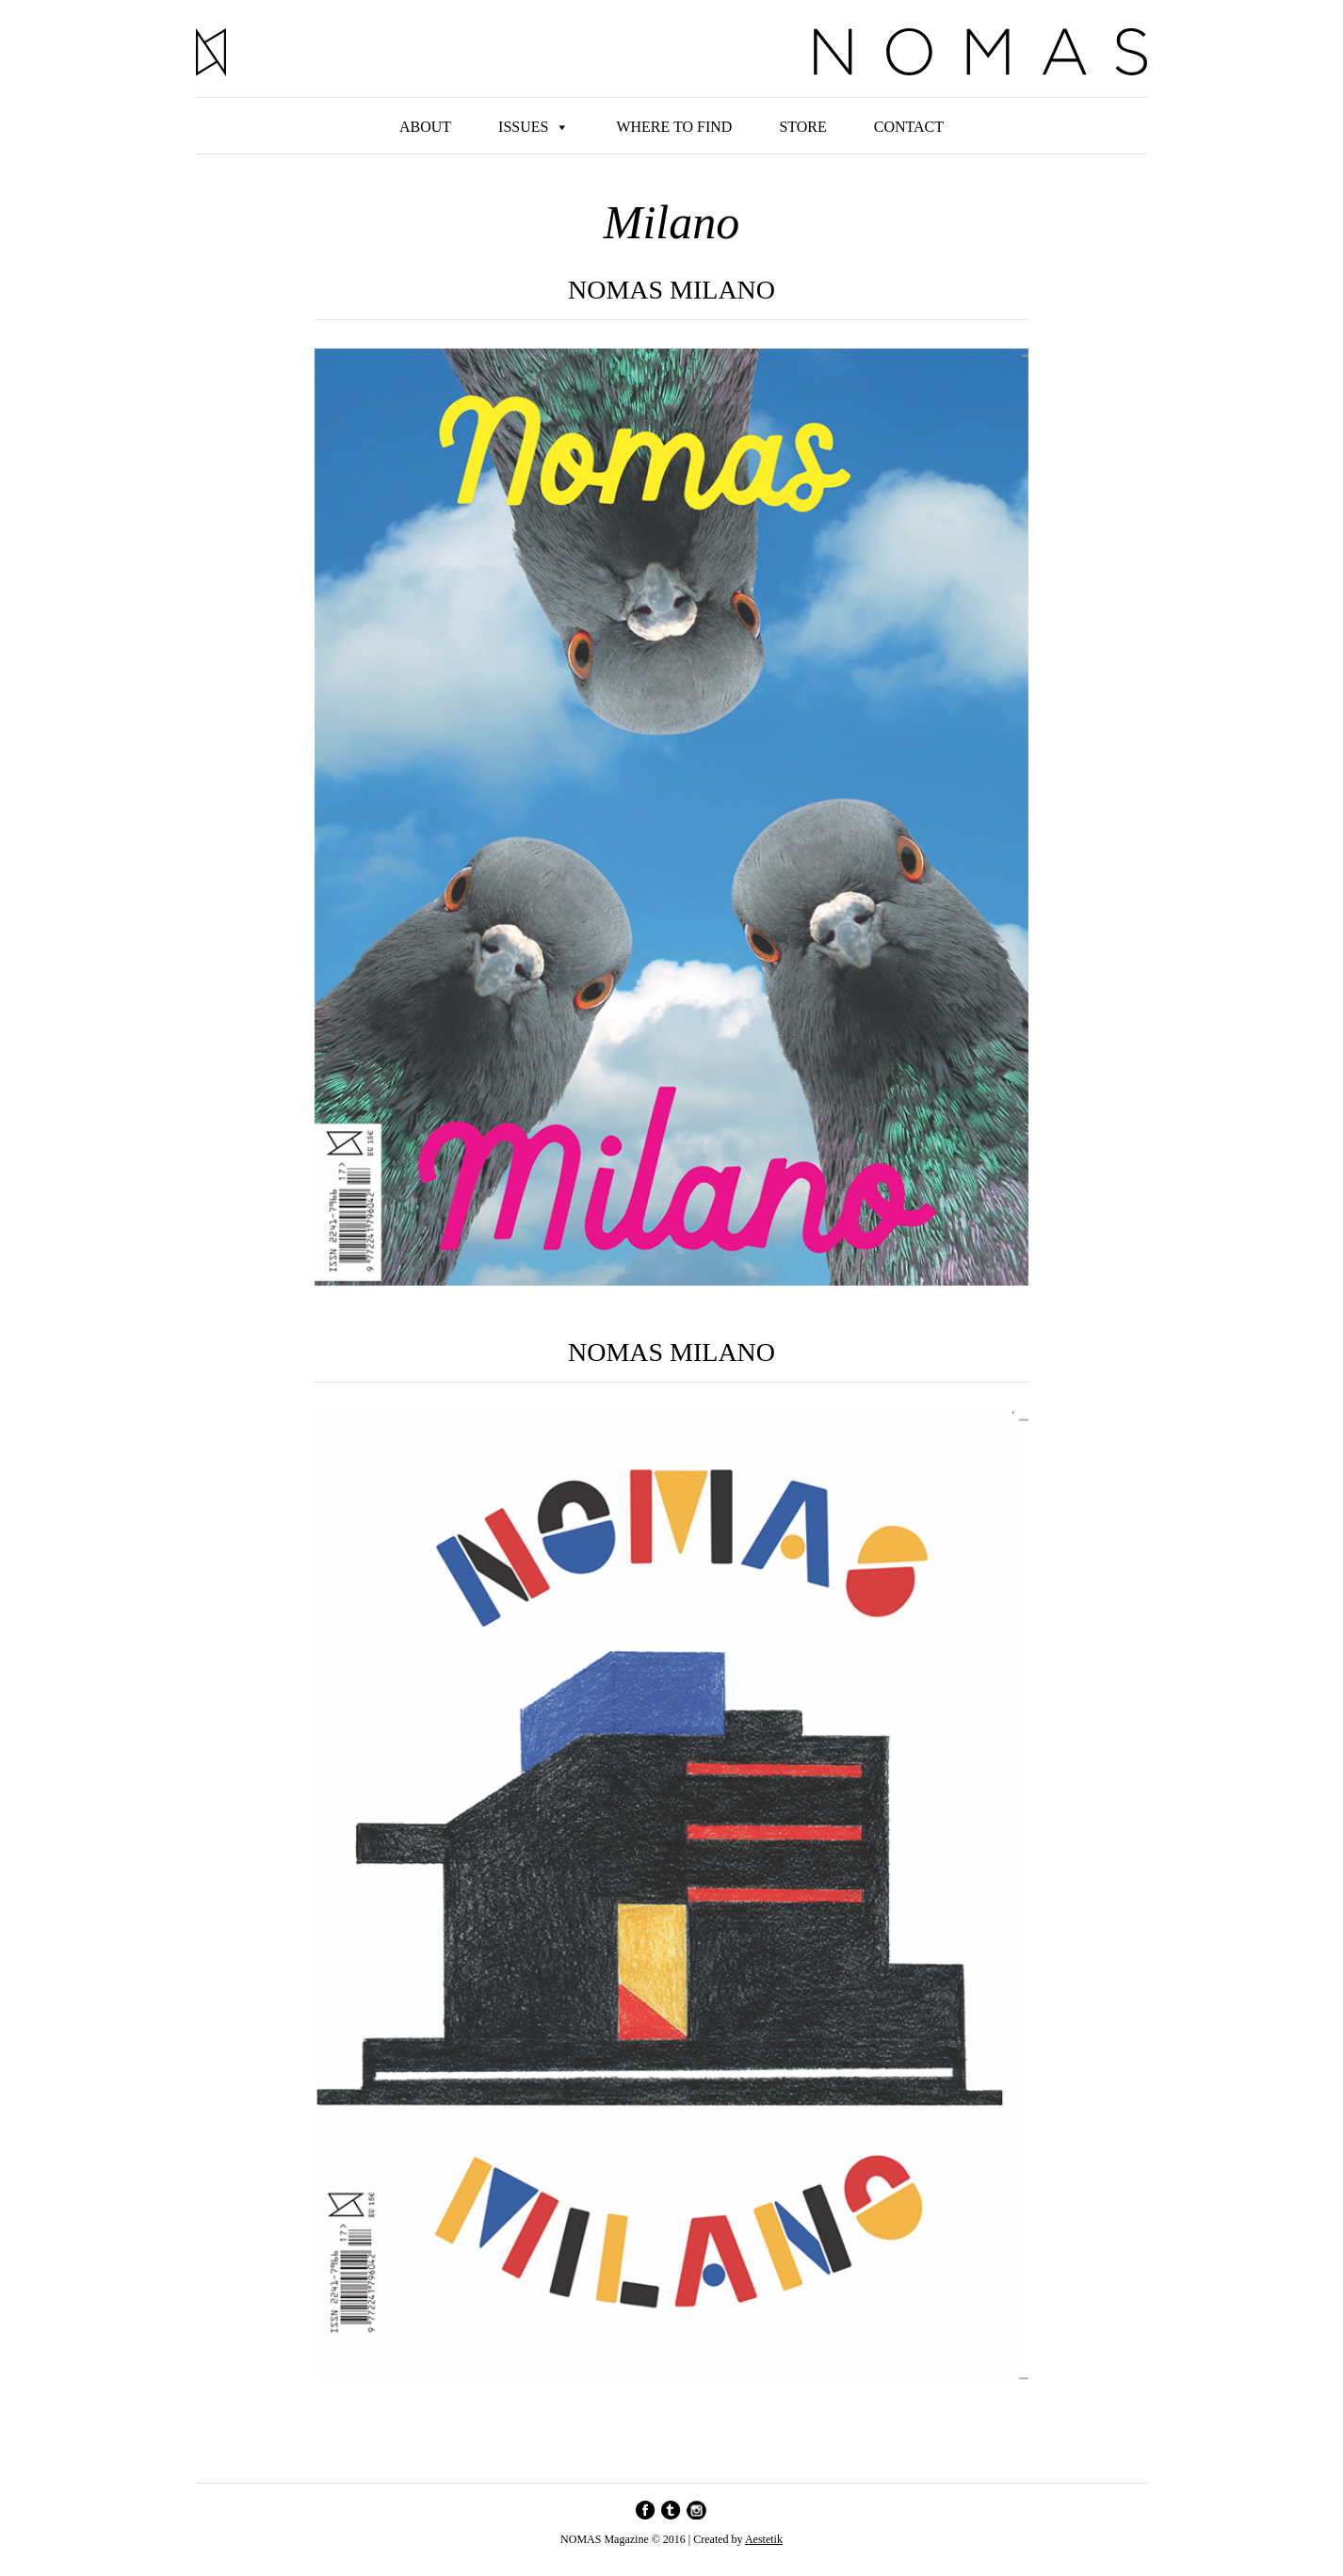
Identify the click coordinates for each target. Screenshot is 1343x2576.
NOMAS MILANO (671, 290)
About (425, 127)
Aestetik (764, 2539)
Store (802, 127)
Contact (909, 127)
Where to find (674, 127)
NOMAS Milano (671, 1353)
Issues (523, 127)
